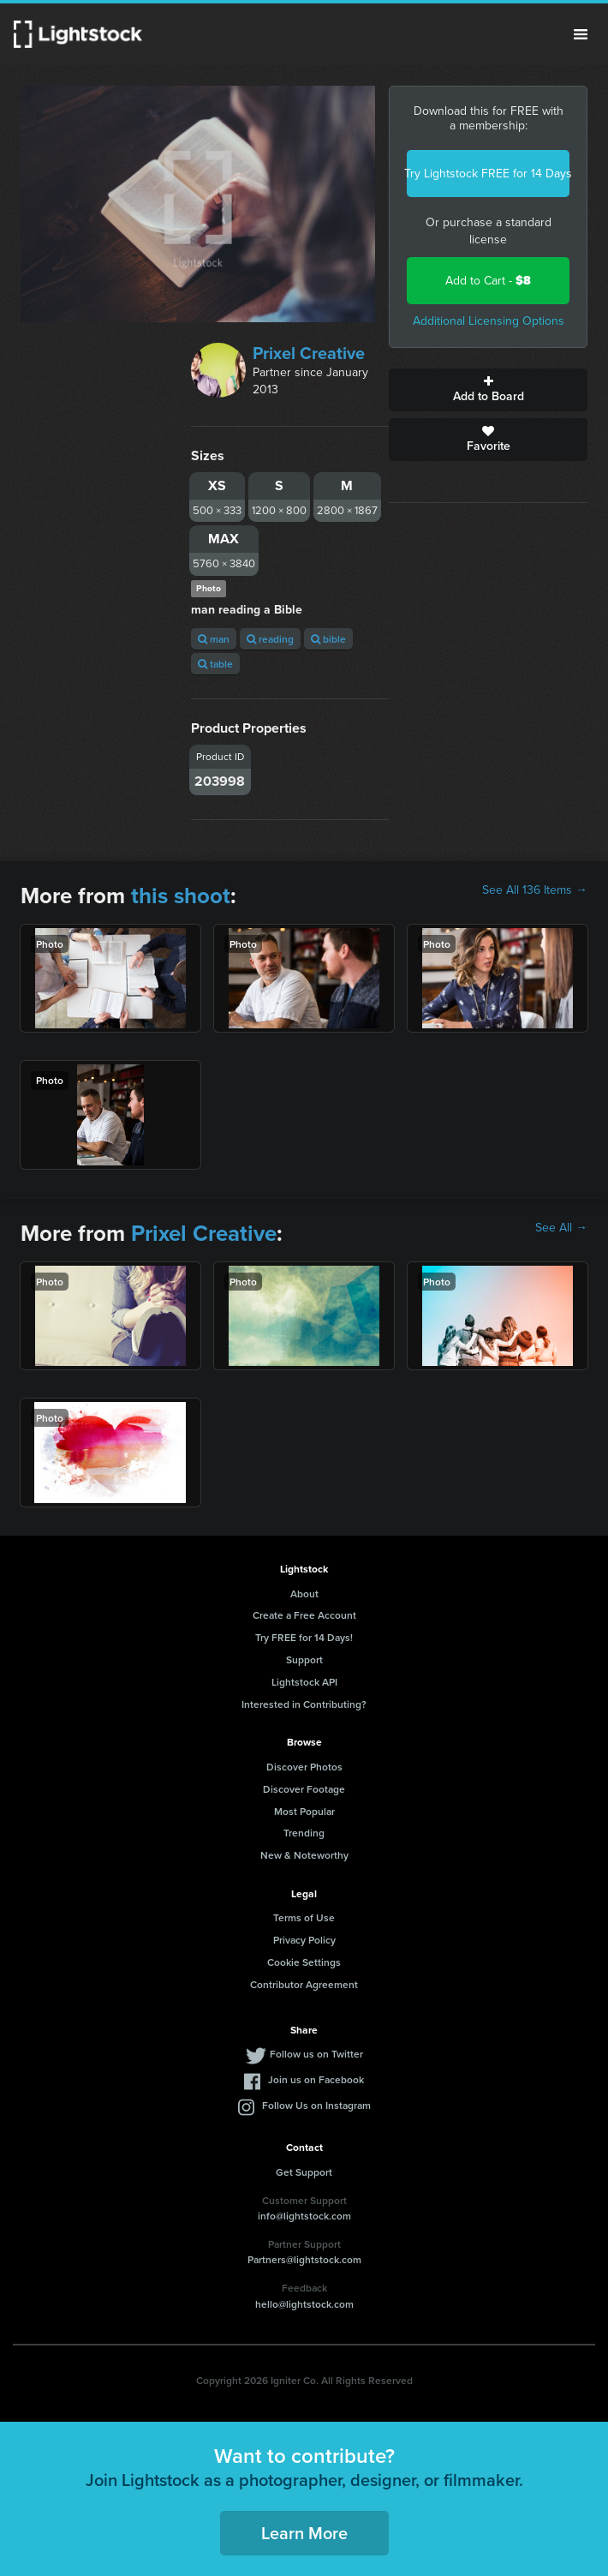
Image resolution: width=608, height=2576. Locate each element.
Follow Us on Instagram (316, 2105)
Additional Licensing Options (488, 321)
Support (304, 1659)
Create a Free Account (304, 1615)
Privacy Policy (304, 1939)
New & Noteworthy (304, 1855)
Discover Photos (304, 1766)
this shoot (180, 895)
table (215, 663)
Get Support (304, 2172)
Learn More (304, 2532)
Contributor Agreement (304, 1984)
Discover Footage (304, 1789)
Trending (304, 1832)
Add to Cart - (488, 281)
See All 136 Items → (534, 890)
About (304, 1593)
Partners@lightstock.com (304, 2259)
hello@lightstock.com (304, 2304)
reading (270, 639)
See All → (561, 1228)
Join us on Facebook (316, 2079)
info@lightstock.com (304, 2215)
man (213, 639)
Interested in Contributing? (304, 1704)
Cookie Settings (304, 1962)
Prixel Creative (309, 353)
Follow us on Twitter (316, 2053)
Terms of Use (304, 1917)
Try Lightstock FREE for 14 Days (488, 174)
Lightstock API (304, 1681)
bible (328, 639)
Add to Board (488, 389)
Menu (580, 34)
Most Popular (304, 1811)
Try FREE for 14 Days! (304, 1637)
